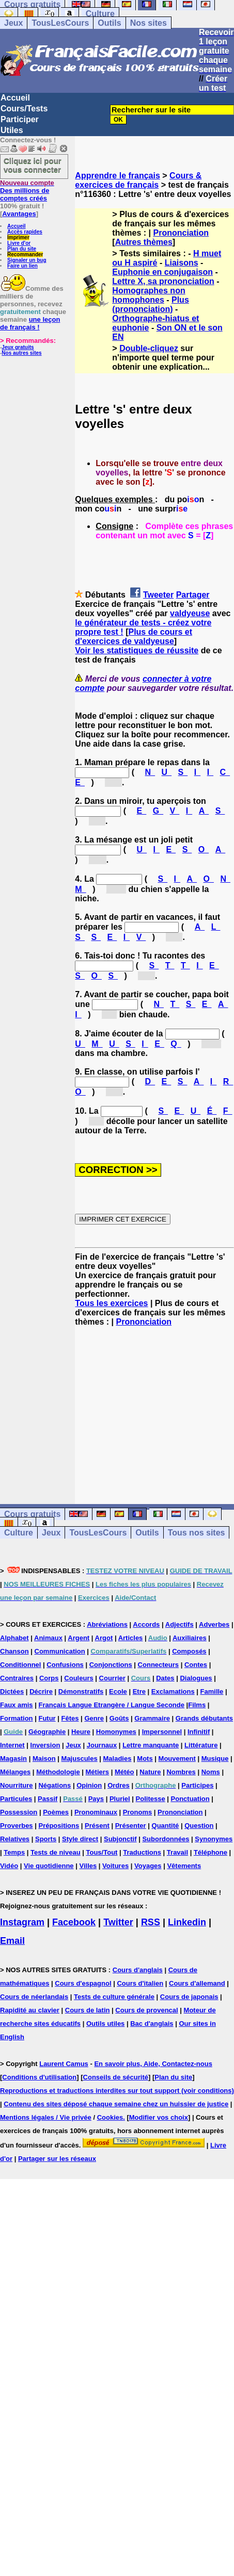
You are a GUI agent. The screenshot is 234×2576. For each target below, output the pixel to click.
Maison (44, 1758)
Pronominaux (95, 1812)
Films (197, 1705)
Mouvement (177, 1758)
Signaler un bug (26, 260)
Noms (210, 1772)
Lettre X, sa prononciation (163, 281)
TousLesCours (60, 23)
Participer (20, 119)
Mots (144, 1758)
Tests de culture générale (114, 1997)
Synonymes (213, 1839)
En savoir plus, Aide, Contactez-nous (153, 2064)
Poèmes (56, 1812)
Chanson (14, 1651)
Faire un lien (22, 266)
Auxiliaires (190, 1638)
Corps (49, 1678)
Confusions (65, 1665)
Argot (104, 1638)
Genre (94, 1718)
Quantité (165, 1825)
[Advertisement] (154, 1406)
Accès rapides (24, 232)
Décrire (41, 1691)
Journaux (102, 1745)
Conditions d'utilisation (39, 2077)
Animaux (48, 1638)
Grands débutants (204, 1718)
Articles (130, 1638)
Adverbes (214, 1624)
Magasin (13, 1758)
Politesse (150, 1799)
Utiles (12, 130)
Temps (14, 1852)
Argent (78, 1638)
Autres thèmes (144, 242)
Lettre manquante (150, 1745)
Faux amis (16, 1705)
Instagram (22, 1922)
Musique (215, 1758)
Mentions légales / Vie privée (45, 2117)
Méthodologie (58, 1772)
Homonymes (116, 1732)
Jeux (13, 23)
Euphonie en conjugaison (162, 272)
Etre (139, 1691)
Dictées (12, 1691)
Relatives (14, 1839)
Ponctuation (190, 1799)
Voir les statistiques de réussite (136, 650)
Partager (193, 594)
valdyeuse (190, 613)
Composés (189, 1651)
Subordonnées (165, 1839)
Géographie (47, 1732)
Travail (177, 1852)
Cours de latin (87, 2010)
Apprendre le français (117, 175)
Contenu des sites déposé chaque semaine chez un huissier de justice (116, 2104)
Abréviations (107, 1624)
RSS (150, 1922)
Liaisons (181, 262)
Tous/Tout (102, 1852)
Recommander (25, 254)
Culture (100, 13)
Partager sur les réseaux (57, 2158)
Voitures (115, 1866)
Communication (60, 1651)
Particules (16, 1799)
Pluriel (120, 1799)
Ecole (118, 1691)
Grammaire (152, 1718)
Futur (46, 1718)
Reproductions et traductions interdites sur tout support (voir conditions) (117, 2090)
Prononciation (181, 232)
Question (198, 1825)
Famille (212, 1691)
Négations (54, 1785)
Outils (109, 23)
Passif (47, 1799)
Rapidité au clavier (29, 2010)
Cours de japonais (189, 1997)
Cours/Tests (24, 108)
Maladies (117, 1758)
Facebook (74, 1922)
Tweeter (158, 594)
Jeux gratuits (18, 347)
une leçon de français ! (30, 323)
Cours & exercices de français (138, 180)
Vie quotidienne (49, 1866)
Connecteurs (158, 1665)
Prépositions (58, 1825)
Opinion (89, 1785)
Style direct (80, 1839)
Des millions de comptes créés (27, 190)
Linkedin (187, 1922)
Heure (80, 1732)
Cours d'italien (140, 1983)
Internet (12, 1745)
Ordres (118, 1785)
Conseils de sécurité (115, 2077)
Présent (97, 1825)
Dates (165, 1678)
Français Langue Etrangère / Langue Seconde (111, 1705)
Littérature (200, 1745)
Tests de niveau (55, 1852)
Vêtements (184, 1866)
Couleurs (78, 1678)
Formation (16, 1718)
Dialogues (196, 1678)
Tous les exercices (111, 1303)
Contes (195, 1665)
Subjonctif (120, 1839)
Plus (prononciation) (150, 304)
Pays (96, 1799)
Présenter (130, 1825)
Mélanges (15, 1772)
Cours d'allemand (197, 1983)
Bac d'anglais (151, 2023)
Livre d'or (18, 243)
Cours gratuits (32, 1514)
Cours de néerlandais (34, 1997)
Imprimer (18, 237)
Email (12, 1941)
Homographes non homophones (148, 295)
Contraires (17, 1678)
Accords (146, 1624)
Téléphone (210, 1852)
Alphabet (14, 1638)
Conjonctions (110, 1665)
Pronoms (137, 1812)
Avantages (19, 214)
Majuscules (79, 1758)
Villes (88, 1866)
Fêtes (70, 1718)
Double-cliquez (148, 348)
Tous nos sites (196, 1532)
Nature (150, 1772)
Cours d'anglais (138, 1970)
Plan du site (21, 249)
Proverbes (16, 1825)
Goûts (119, 1718)
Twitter (118, 1922)
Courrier (112, 1678)
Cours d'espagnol (83, 1983)
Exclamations (173, 1691)
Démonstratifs (80, 1691)
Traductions (142, 1852)
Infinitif (199, 1732)
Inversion (45, 1745)
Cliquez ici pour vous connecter (32, 165)
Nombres (180, 1772)
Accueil (15, 97)
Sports (45, 1839)
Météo (124, 1772)
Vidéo (9, 1866)
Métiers (98, 1772)
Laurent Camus (63, 2064)
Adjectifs (179, 1624)
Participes (197, 1785)
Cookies (110, 2117)
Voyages (148, 1866)
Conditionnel (20, 1665)
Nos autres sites (21, 353)
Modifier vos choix (158, 2117)
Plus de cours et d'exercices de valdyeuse (133, 637)
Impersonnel (162, 1732)
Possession (18, 1812)
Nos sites (148, 23)
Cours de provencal (146, 2010)
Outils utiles (105, 2023)
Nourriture (16, 1785)
